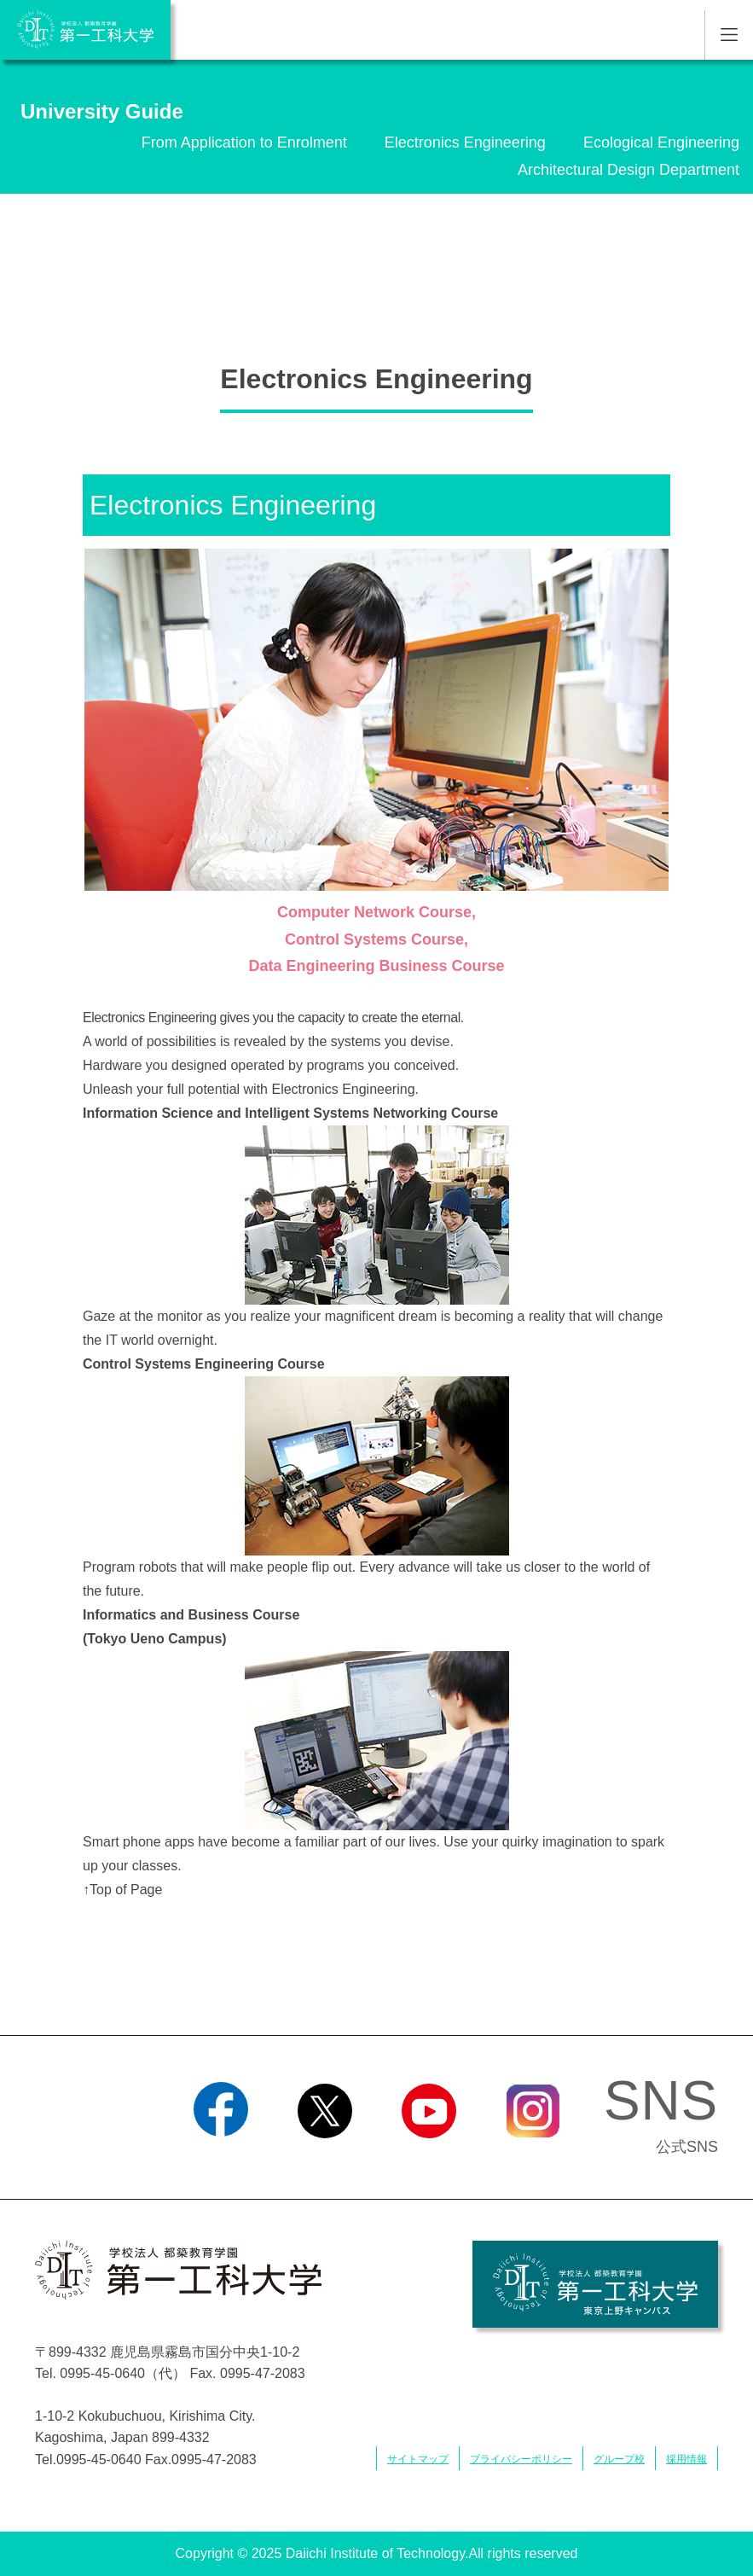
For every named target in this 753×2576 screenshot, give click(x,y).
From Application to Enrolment (244, 142)
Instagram (532, 2159)
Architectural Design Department (628, 169)
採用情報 (686, 2459)
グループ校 (619, 2459)
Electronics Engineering (465, 142)
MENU (728, 35)
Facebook (220, 2159)
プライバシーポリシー (521, 2459)
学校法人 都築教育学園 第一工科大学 (85, 30)
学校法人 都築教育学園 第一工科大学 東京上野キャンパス (595, 2284)
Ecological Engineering (661, 142)
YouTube (428, 2159)
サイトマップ (418, 2459)
